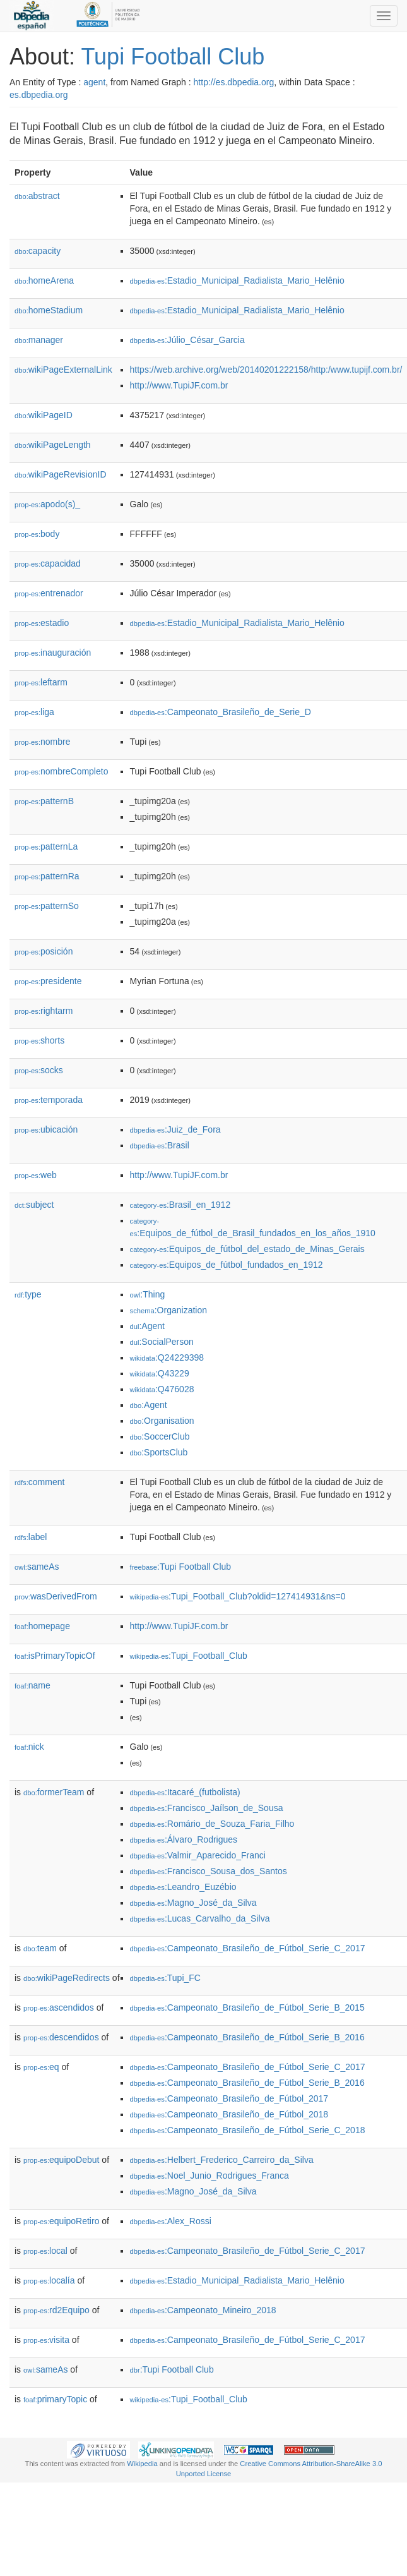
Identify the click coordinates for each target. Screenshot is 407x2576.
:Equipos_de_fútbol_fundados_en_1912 (226, 1265)
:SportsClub (159, 1452)
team (40, 1948)
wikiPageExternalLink (63, 369)
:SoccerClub (160, 1436)
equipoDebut (61, 2160)
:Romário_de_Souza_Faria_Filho (212, 1824)
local (45, 2251)
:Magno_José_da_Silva (193, 1903)
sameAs (37, 1567)
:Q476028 (162, 1389)
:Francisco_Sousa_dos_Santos (208, 1871)
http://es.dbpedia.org (234, 82)
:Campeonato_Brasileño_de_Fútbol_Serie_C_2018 (247, 2130)
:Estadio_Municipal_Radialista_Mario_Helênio (237, 280)
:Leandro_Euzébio (183, 1887)
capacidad (48, 563)
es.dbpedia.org (38, 95)
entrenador (49, 593)
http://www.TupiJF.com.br (179, 385)
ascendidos (58, 2007)
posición (44, 951)
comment (39, 1482)
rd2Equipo (56, 2310)
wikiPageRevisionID (61, 474)
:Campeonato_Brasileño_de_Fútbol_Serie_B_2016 (247, 2037)
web (36, 1175)
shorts (39, 1040)
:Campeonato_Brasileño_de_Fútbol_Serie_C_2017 (247, 1948)
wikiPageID (44, 415)
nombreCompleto (61, 771)
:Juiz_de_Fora (175, 1129)
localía (49, 2280)
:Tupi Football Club (181, 1567)
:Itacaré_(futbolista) (185, 1792)
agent (94, 82)
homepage (42, 1626)
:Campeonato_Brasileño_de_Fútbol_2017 (229, 2098)
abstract (37, 196)
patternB (44, 801)
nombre (43, 742)
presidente (48, 981)
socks (39, 1070)
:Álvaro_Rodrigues (184, 1839)
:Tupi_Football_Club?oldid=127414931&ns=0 (238, 1596)
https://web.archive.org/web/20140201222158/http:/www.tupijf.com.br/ (266, 369)
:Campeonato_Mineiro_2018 (203, 2310)
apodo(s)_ (47, 504)
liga (34, 712)
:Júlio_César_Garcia (187, 340)
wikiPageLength (53, 445)
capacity (38, 251)
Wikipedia (142, 2463)
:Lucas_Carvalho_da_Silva (200, 1918)
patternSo (47, 906)
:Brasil (159, 1145)
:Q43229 (159, 1373)
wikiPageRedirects (66, 1978)
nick (29, 1747)
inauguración (53, 652)
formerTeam (53, 1792)
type (28, 1294)
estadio (42, 623)
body (37, 534)
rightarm (44, 1011)
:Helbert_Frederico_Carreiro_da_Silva (222, 2160)
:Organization (168, 1310)
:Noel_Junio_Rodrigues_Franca (209, 2175)
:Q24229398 (167, 1357)
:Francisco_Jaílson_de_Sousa (206, 1808)
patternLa (46, 846)
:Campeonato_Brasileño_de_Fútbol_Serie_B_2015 (247, 2007)
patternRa (47, 876)
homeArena (44, 280)
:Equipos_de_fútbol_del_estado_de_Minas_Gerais (247, 1249)
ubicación (46, 1129)
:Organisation (162, 1421)
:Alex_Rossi (170, 2221)
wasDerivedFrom (56, 1596)
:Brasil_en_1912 (180, 1205)
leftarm (41, 682)
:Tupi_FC (165, 1978)
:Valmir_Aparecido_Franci (198, 1855)
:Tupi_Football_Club (188, 1656)
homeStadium (49, 310)
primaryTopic (55, 2399)
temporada (49, 1100)
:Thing (147, 1294)
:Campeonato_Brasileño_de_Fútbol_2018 (229, 2114)
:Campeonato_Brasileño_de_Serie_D (220, 712)
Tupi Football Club (172, 56)
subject (34, 1205)
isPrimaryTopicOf (55, 1656)
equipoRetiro (61, 2221)
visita (46, 2340)
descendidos (61, 2037)
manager (39, 340)
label (31, 1537)
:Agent (147, 1326)
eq (41, 2067)
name (32, 1685)
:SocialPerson (162, 1342)
